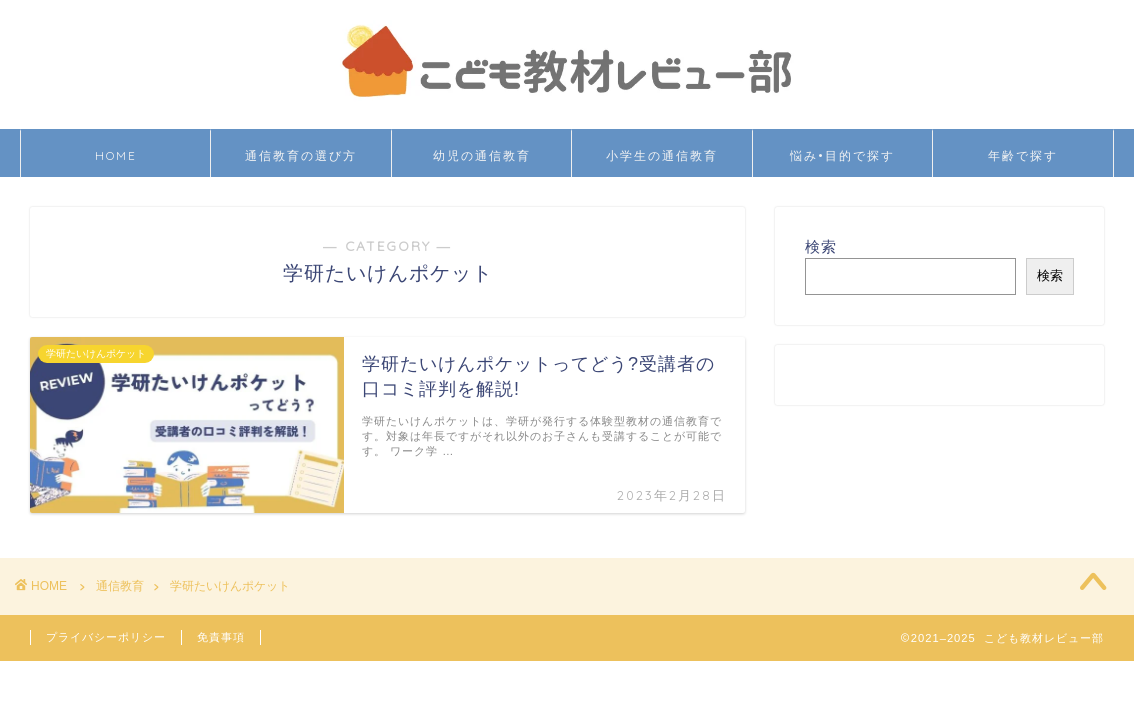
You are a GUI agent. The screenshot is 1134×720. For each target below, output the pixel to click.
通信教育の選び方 (301, 155)
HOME (116, 155)
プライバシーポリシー (106, 637)
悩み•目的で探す (842, 155)
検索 (821, 246)
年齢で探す (1023, 155)
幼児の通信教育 (482, 155)
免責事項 (221, 637)
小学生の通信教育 (662, 155)
